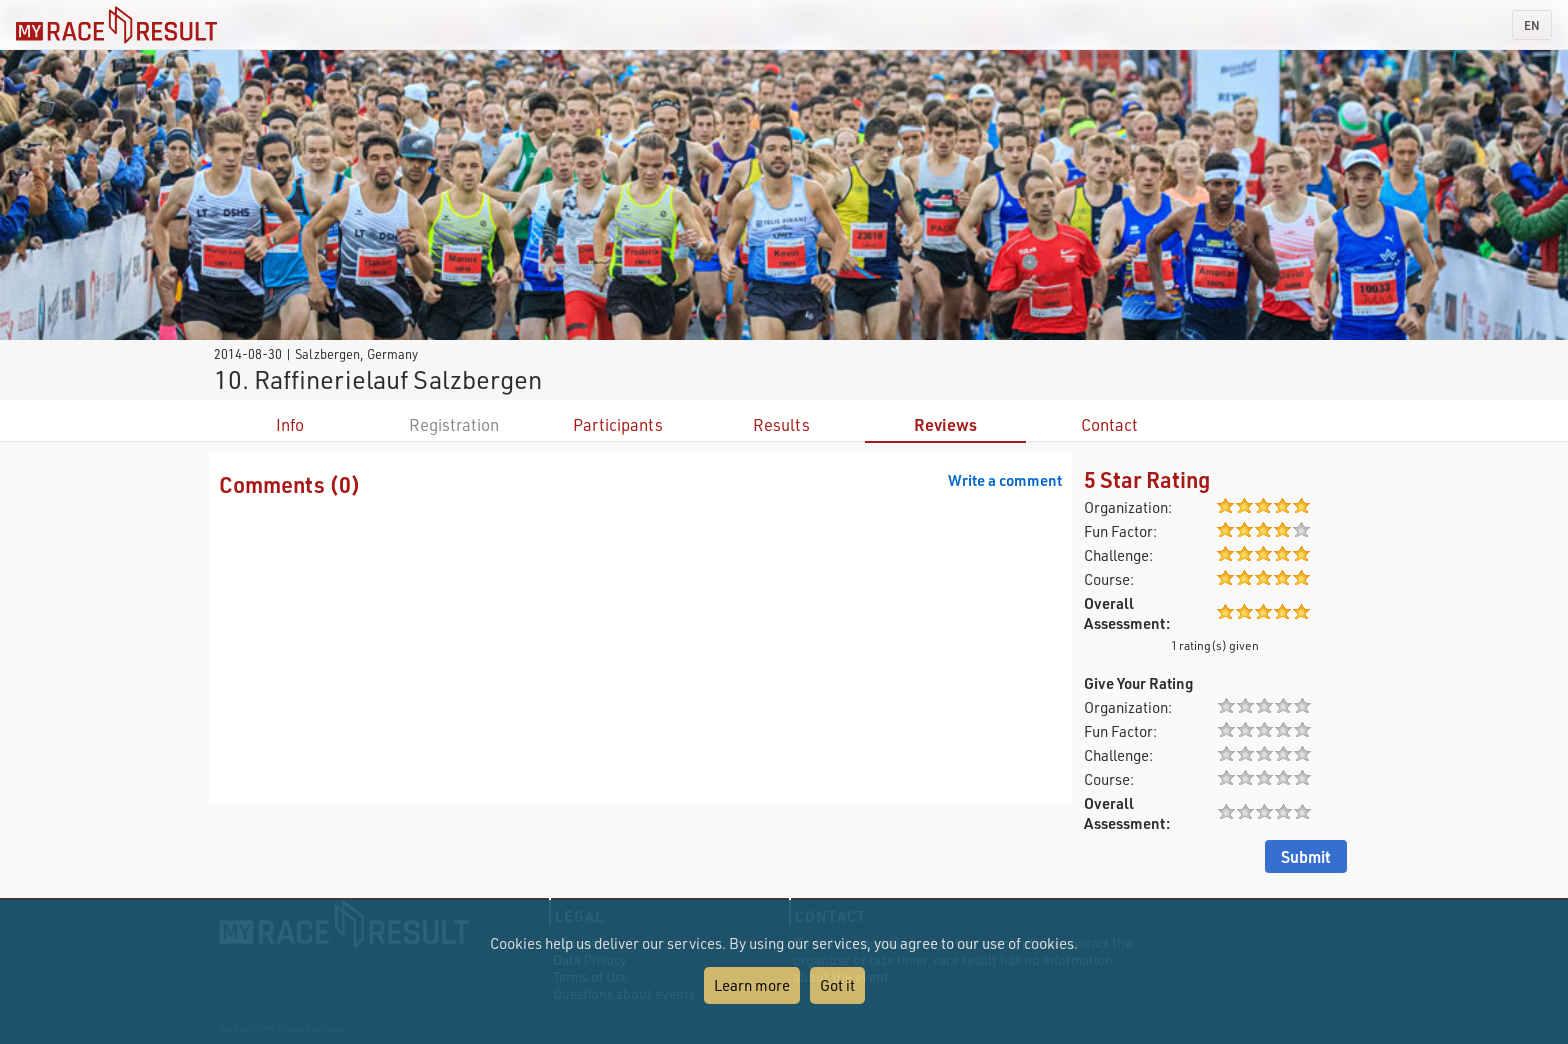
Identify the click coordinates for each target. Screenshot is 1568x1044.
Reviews (945, 424)
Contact (1109, 424)
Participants (618, 424)
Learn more (752, 985)
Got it (837, 985)
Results (781, 424)
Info (290, 424)
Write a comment (1005, 480)
